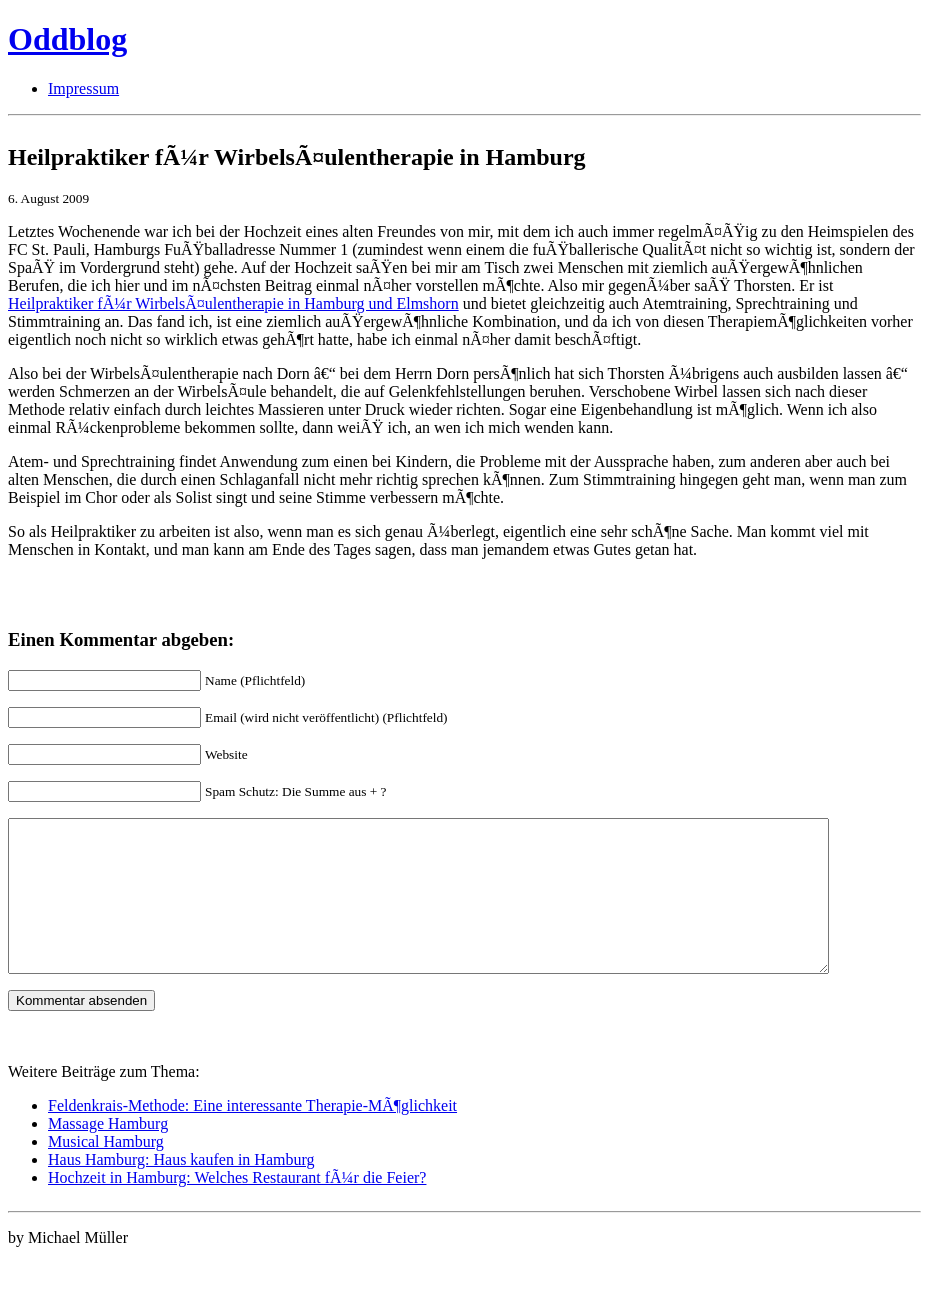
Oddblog (67, 39)
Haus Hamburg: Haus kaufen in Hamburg (181, 1189)
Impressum (83, 88)
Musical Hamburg (106, 1171)
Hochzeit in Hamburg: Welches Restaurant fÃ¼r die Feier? (237, 1207)
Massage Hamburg (108, 1153)
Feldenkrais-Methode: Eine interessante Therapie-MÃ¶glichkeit (252, 1135)
